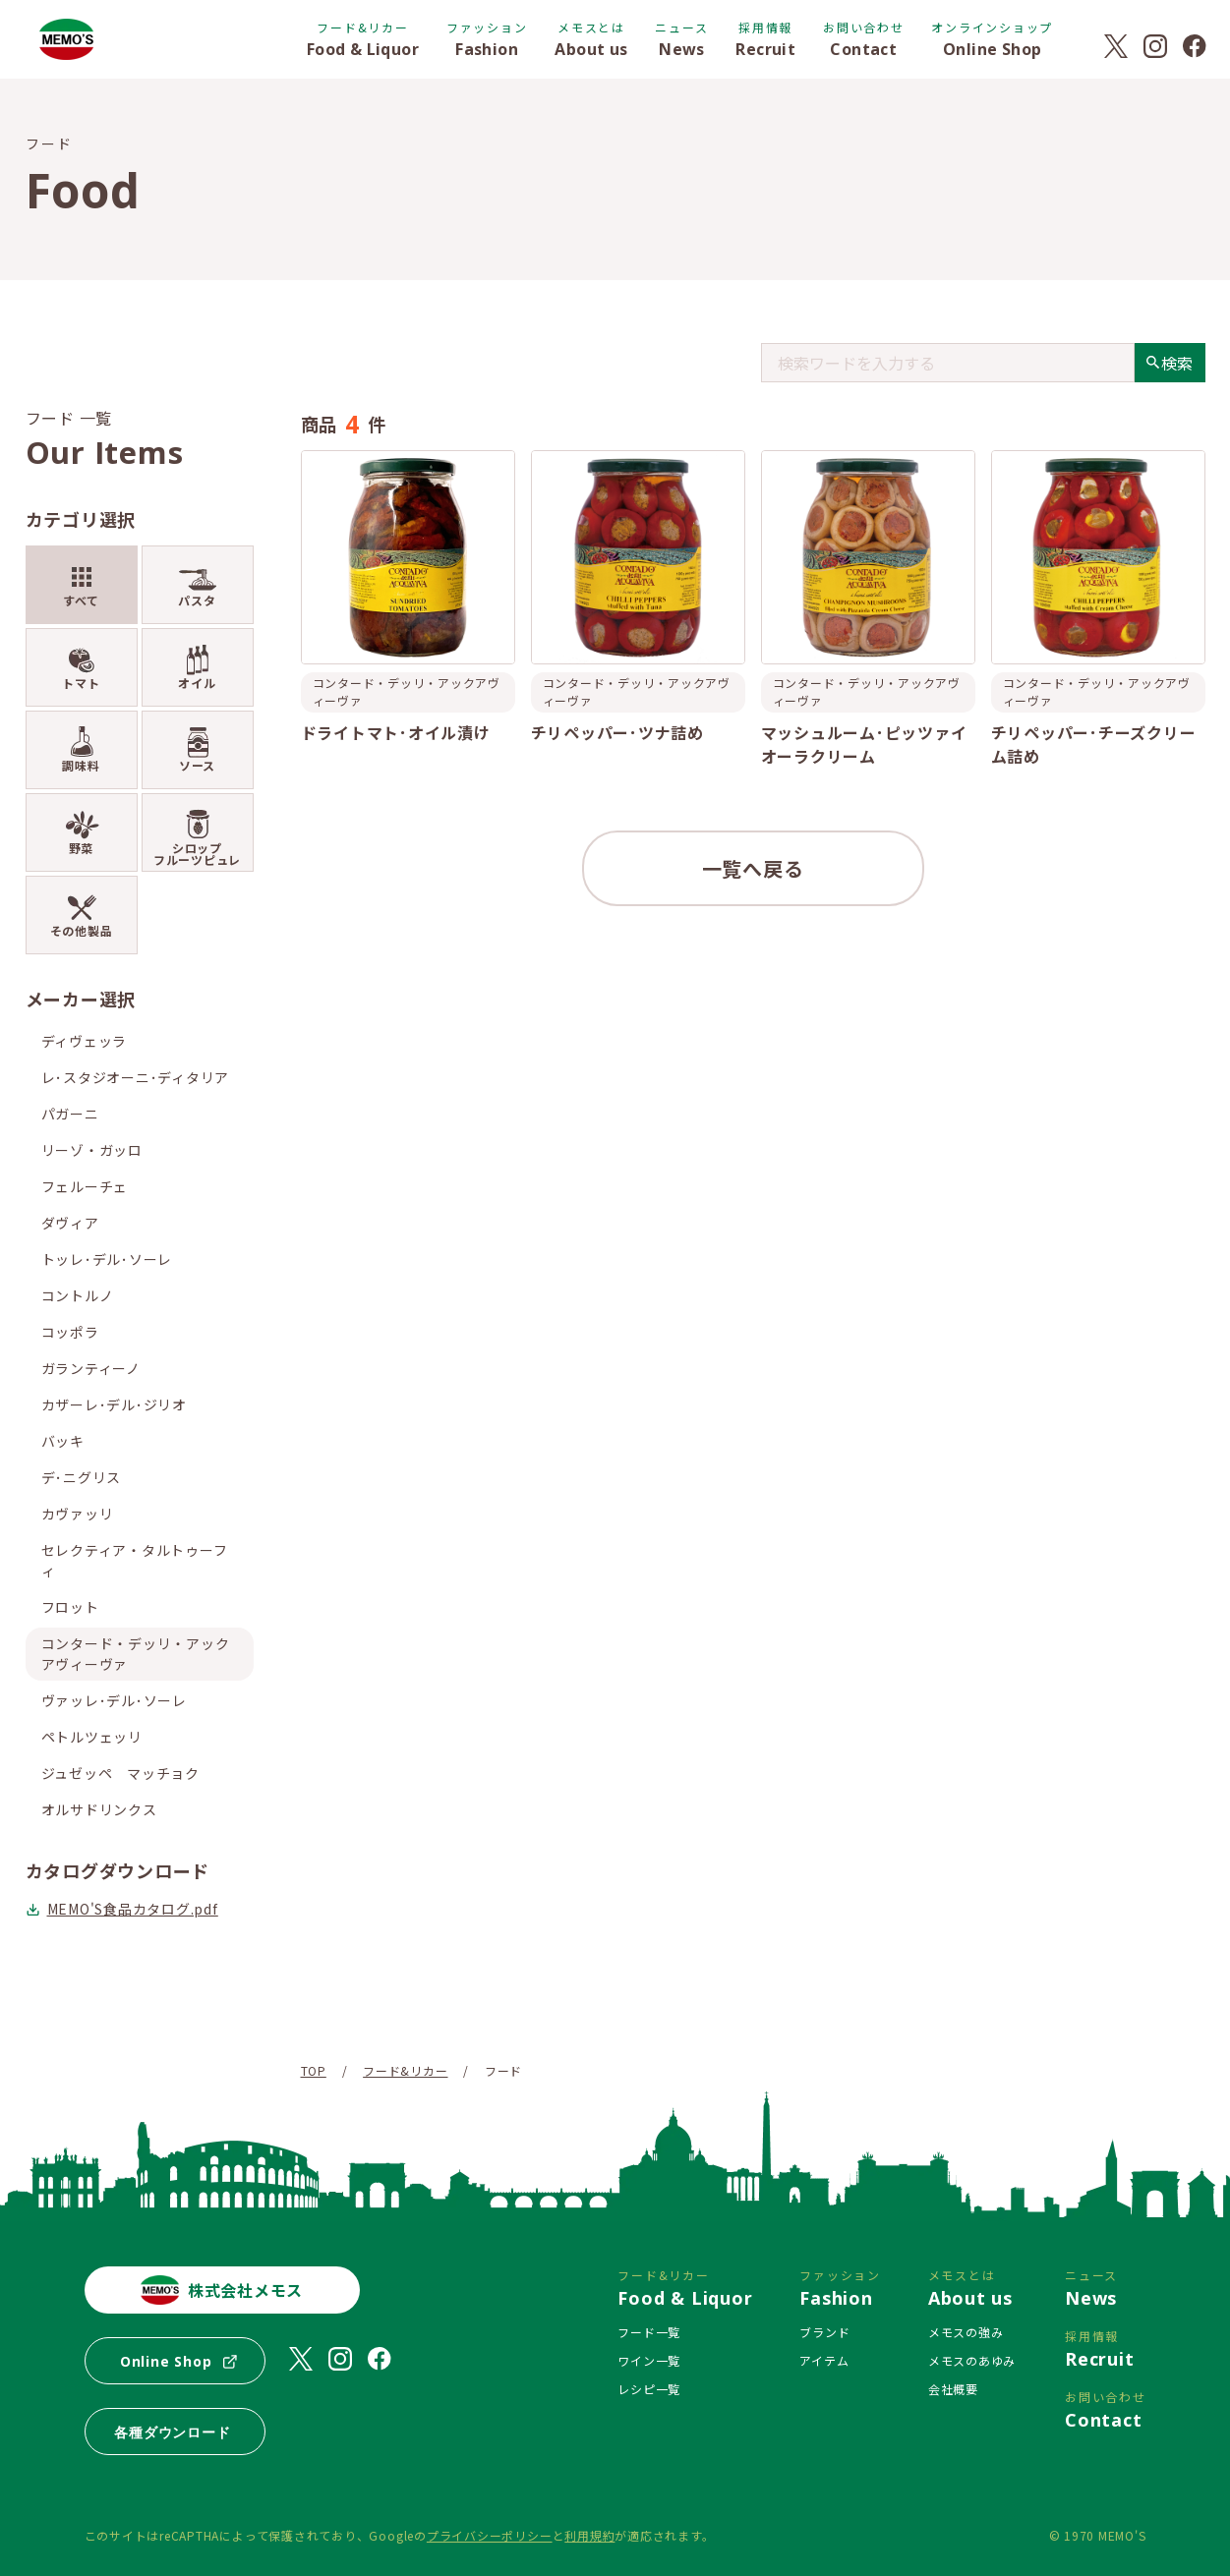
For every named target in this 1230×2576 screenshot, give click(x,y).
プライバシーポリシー (490, 2535)
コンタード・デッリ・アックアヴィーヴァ (135, 1653)
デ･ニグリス (81, 1477)
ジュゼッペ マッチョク (120, 1773)
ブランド (824, 2331)
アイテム (824, 2360)
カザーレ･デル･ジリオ (114, 1404)
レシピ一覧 (648, 2388)
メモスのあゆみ (972, 2360)
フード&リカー (405, 2070)
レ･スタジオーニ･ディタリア (135, 1077)
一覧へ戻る (753, 868)
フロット (70, 1607)
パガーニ (70, 1113)
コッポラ (70, 1332)
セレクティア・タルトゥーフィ (134, 1560)
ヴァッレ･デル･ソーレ (114, 1700)
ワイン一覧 (648, 2360)
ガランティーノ (91, 1368)
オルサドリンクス (99, 1809)
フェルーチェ (85, 1186)
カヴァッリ (77, 1513)
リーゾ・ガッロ (92, 1150)
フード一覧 (648, 2331)
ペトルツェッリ (92, 1736)
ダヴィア (70, 1222)
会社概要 (953, 2388)
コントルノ (77, 1295)
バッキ (63, 1441)
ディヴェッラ (84, 1041)
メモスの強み (966, 2331)
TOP (313, 2070)
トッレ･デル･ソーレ (107, 1259)
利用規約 (589, 2535)
